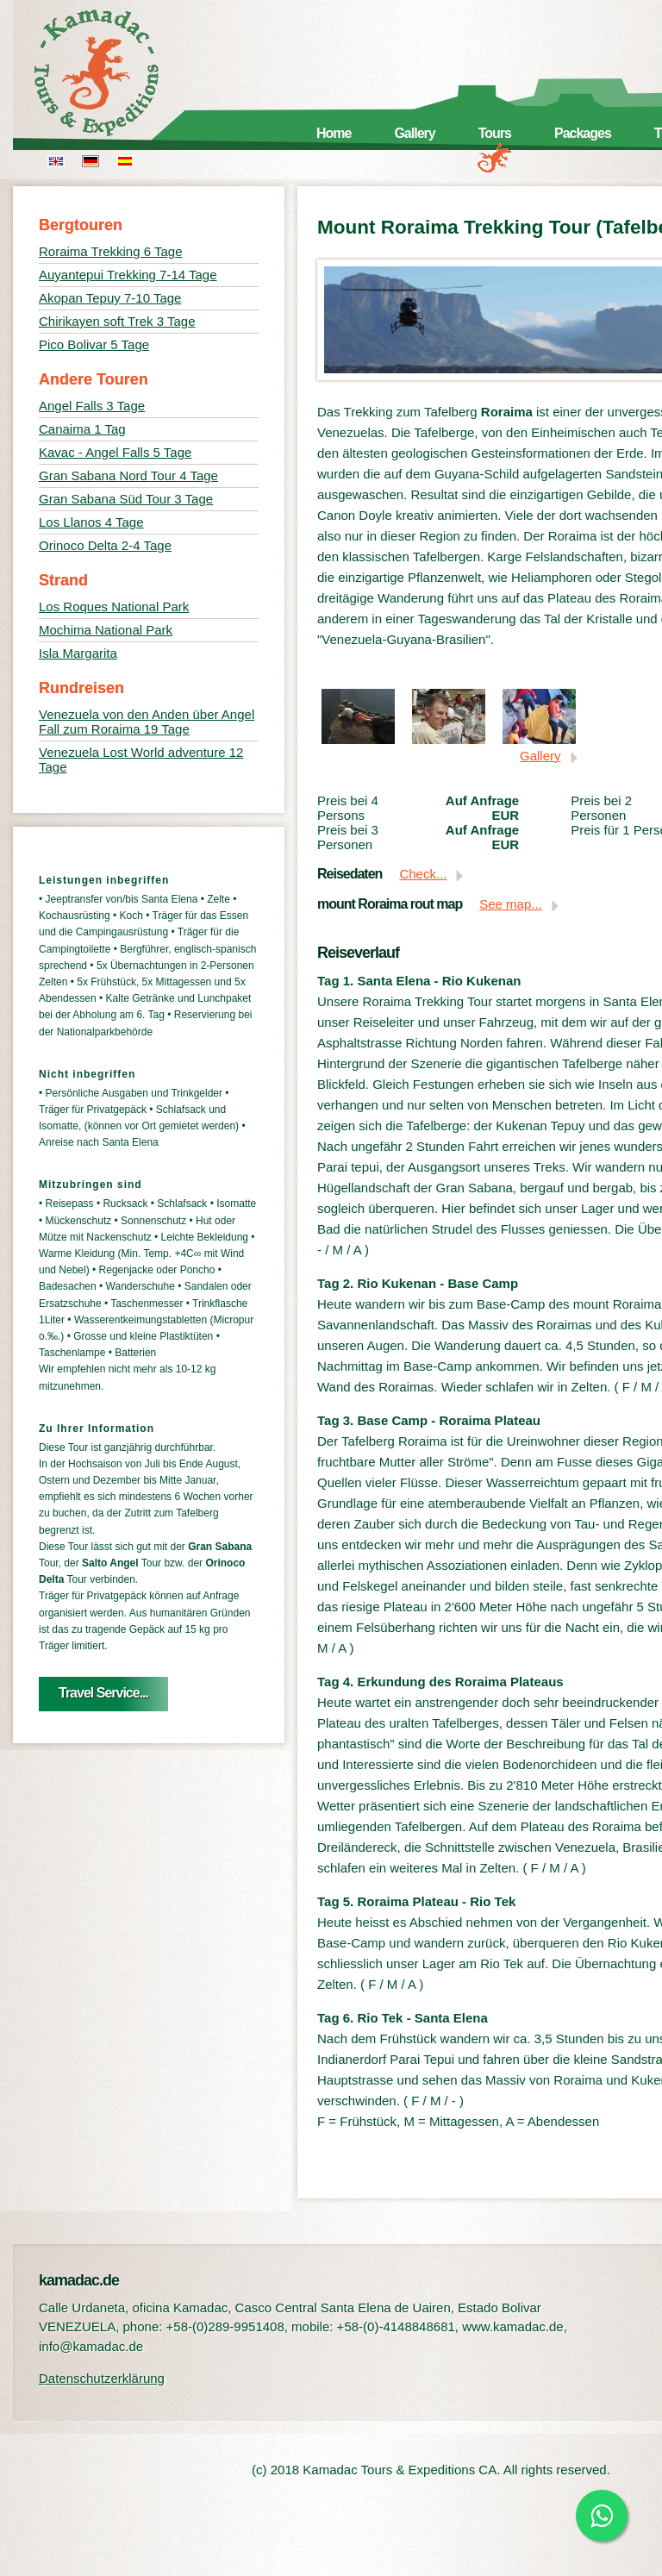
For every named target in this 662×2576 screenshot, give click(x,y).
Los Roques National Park (114, 606)
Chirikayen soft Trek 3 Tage (117, 321)
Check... (423, 873)
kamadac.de (120, 73)
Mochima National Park (105, 629)
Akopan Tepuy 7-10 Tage (110, 298)
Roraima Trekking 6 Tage (110, 251)
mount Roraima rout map (389, 904)
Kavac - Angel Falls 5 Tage (115, 452)
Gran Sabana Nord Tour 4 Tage (128, 475)
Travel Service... (103, 1692)
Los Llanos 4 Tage (91, 522)
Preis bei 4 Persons (347, 807)
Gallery (414, 133)
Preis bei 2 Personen (601, 807)
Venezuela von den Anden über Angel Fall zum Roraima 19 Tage (146, 721)
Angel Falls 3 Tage (92, 405)
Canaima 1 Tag (82, 429)
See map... (510, 904)
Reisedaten (349, 873)
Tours (494, 133)
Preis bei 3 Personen (347, 837)
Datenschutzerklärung (102, 2378)
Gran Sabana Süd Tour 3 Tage (126, 498)
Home (333, 133)
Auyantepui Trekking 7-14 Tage (128, 274)
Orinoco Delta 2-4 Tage (105, 545)
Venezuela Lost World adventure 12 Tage (141, 759)
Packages (582, 133)
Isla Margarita (78, 653)
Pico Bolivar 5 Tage (94, 344)
